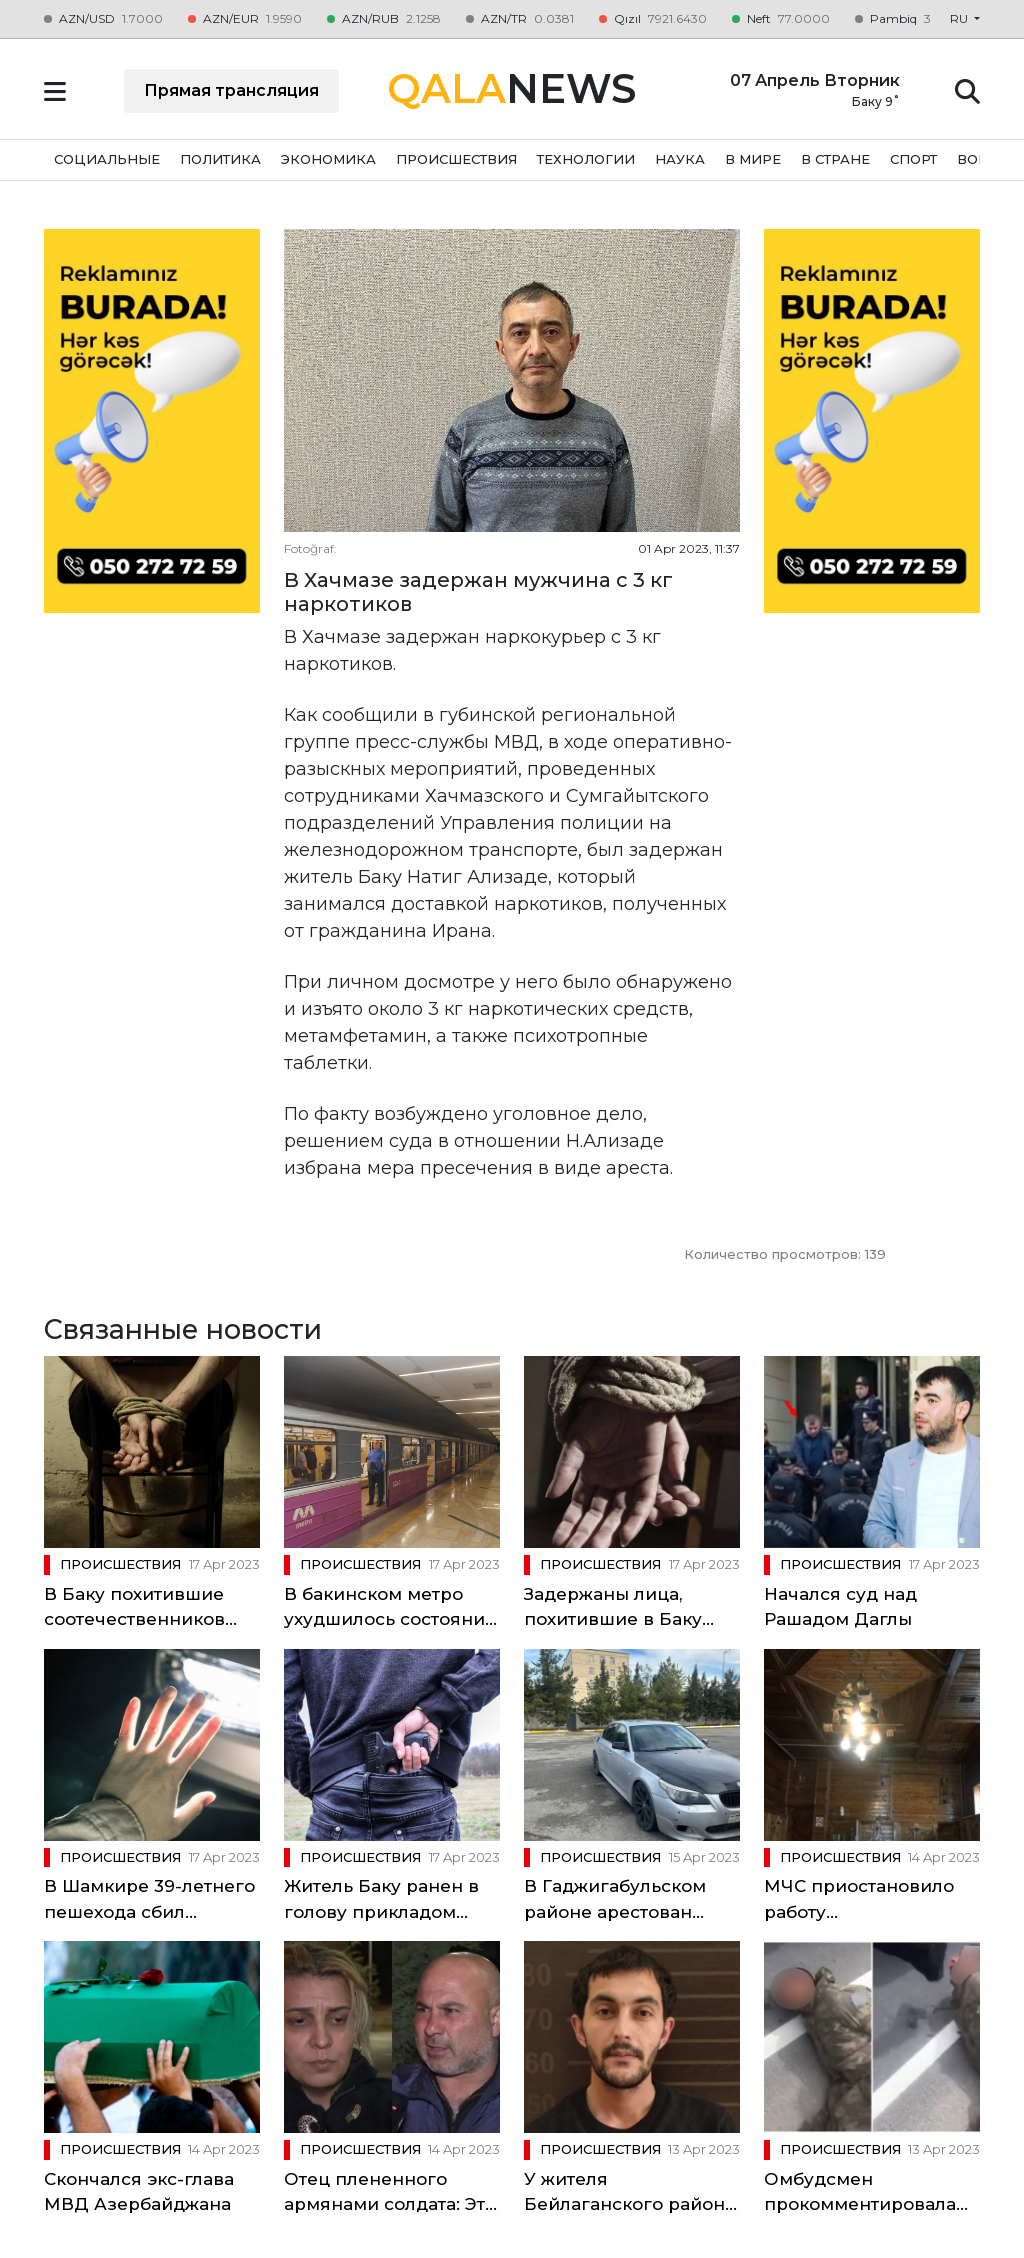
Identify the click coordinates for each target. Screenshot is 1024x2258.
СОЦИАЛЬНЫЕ (107, 159)
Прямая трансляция (231, 90)
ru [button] (960, 18)
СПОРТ (913, 159)
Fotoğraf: (310, 548)
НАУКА (680, 159)
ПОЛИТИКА (220, 159)
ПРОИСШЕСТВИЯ (456, 159)
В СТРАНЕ (835, 159)
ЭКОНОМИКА (328, 159)
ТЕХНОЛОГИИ (586, 159)
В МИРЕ (753, 159)
